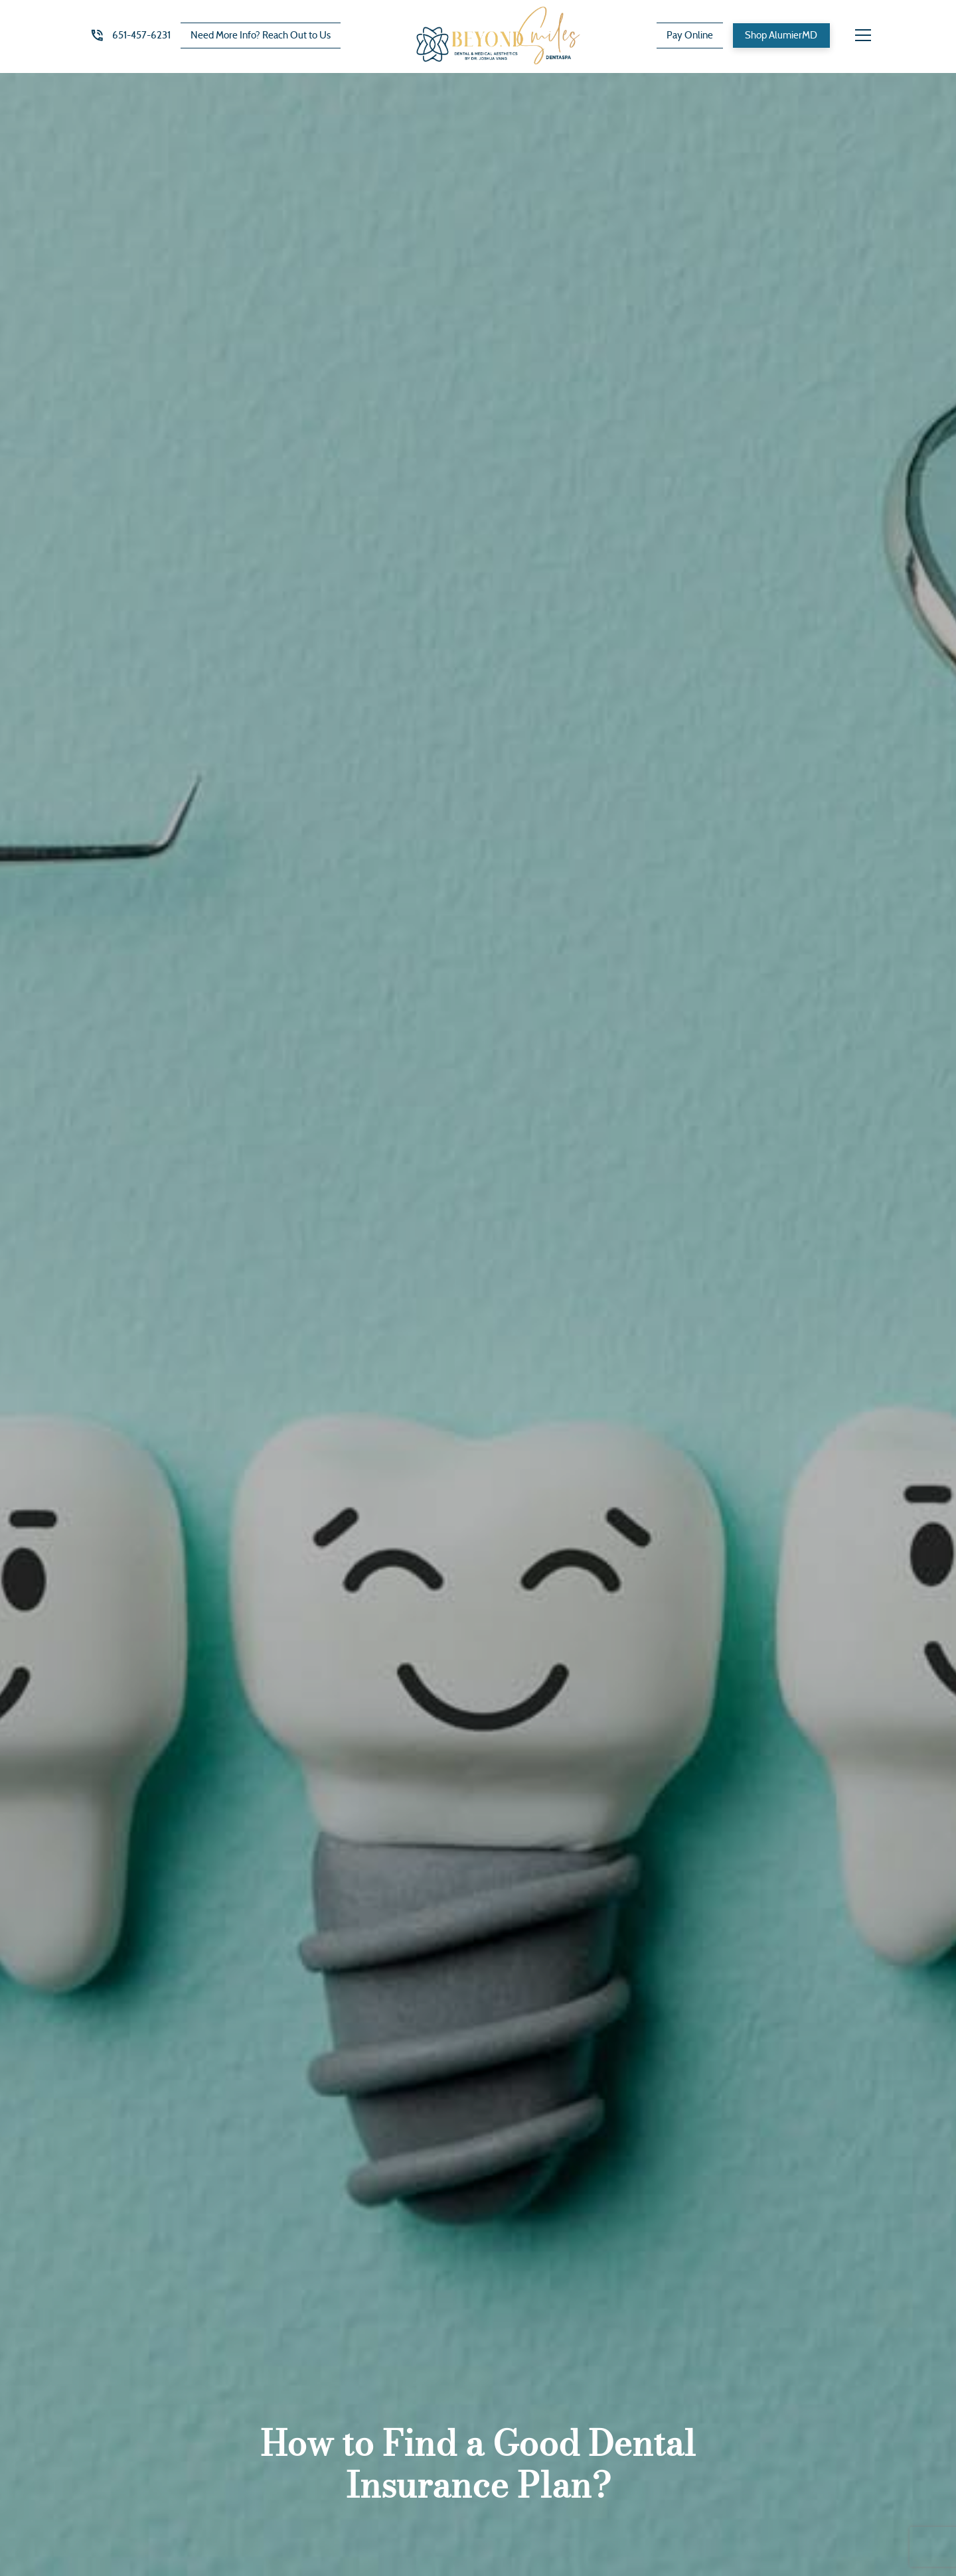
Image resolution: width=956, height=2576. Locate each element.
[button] (863, 35)
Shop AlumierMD (781, 35)
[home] (498, 35)
